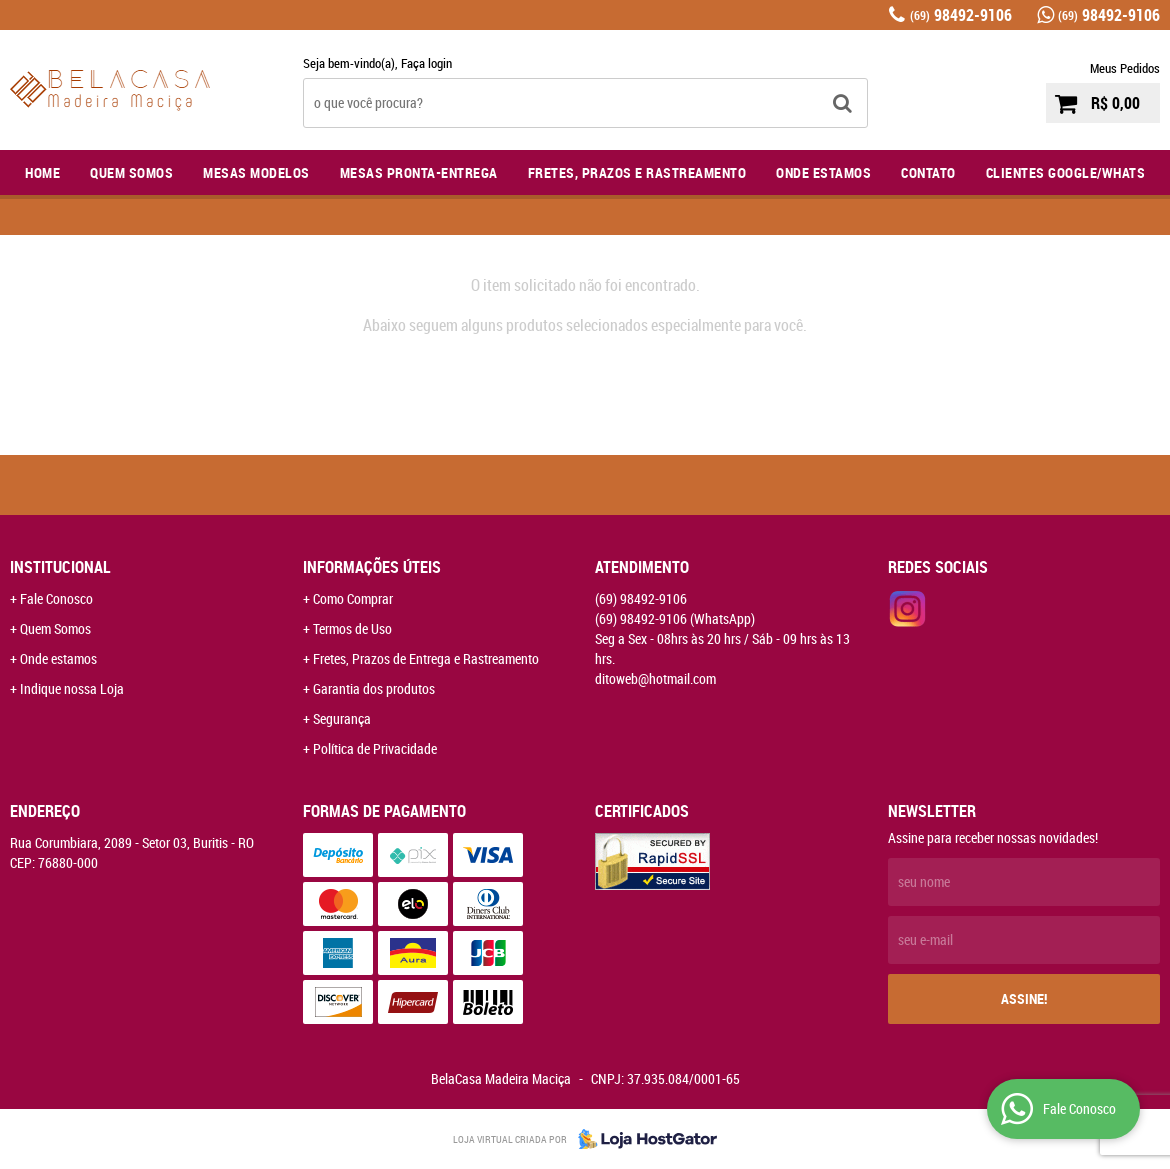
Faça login (426, 63)
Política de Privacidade (375, 748)
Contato (928, 172)
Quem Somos (131, 172)
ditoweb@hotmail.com (655, 678)
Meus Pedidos (1125, 68)
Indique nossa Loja (72, 688)
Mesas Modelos (256, 172)
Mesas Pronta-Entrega (419, 172)
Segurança (342, 718)
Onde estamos (58, 658)
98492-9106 (961, 15)
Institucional (60, 567)
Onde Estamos (823, 172)
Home (42, 172)
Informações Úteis (372, 567)
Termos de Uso (352, 628)
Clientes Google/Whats (1066, 172)
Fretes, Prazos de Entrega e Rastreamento (426, 658)
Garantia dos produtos (374, 688)
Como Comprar (353, 598)
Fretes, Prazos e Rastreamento (637, 172)
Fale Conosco (56, 598)
